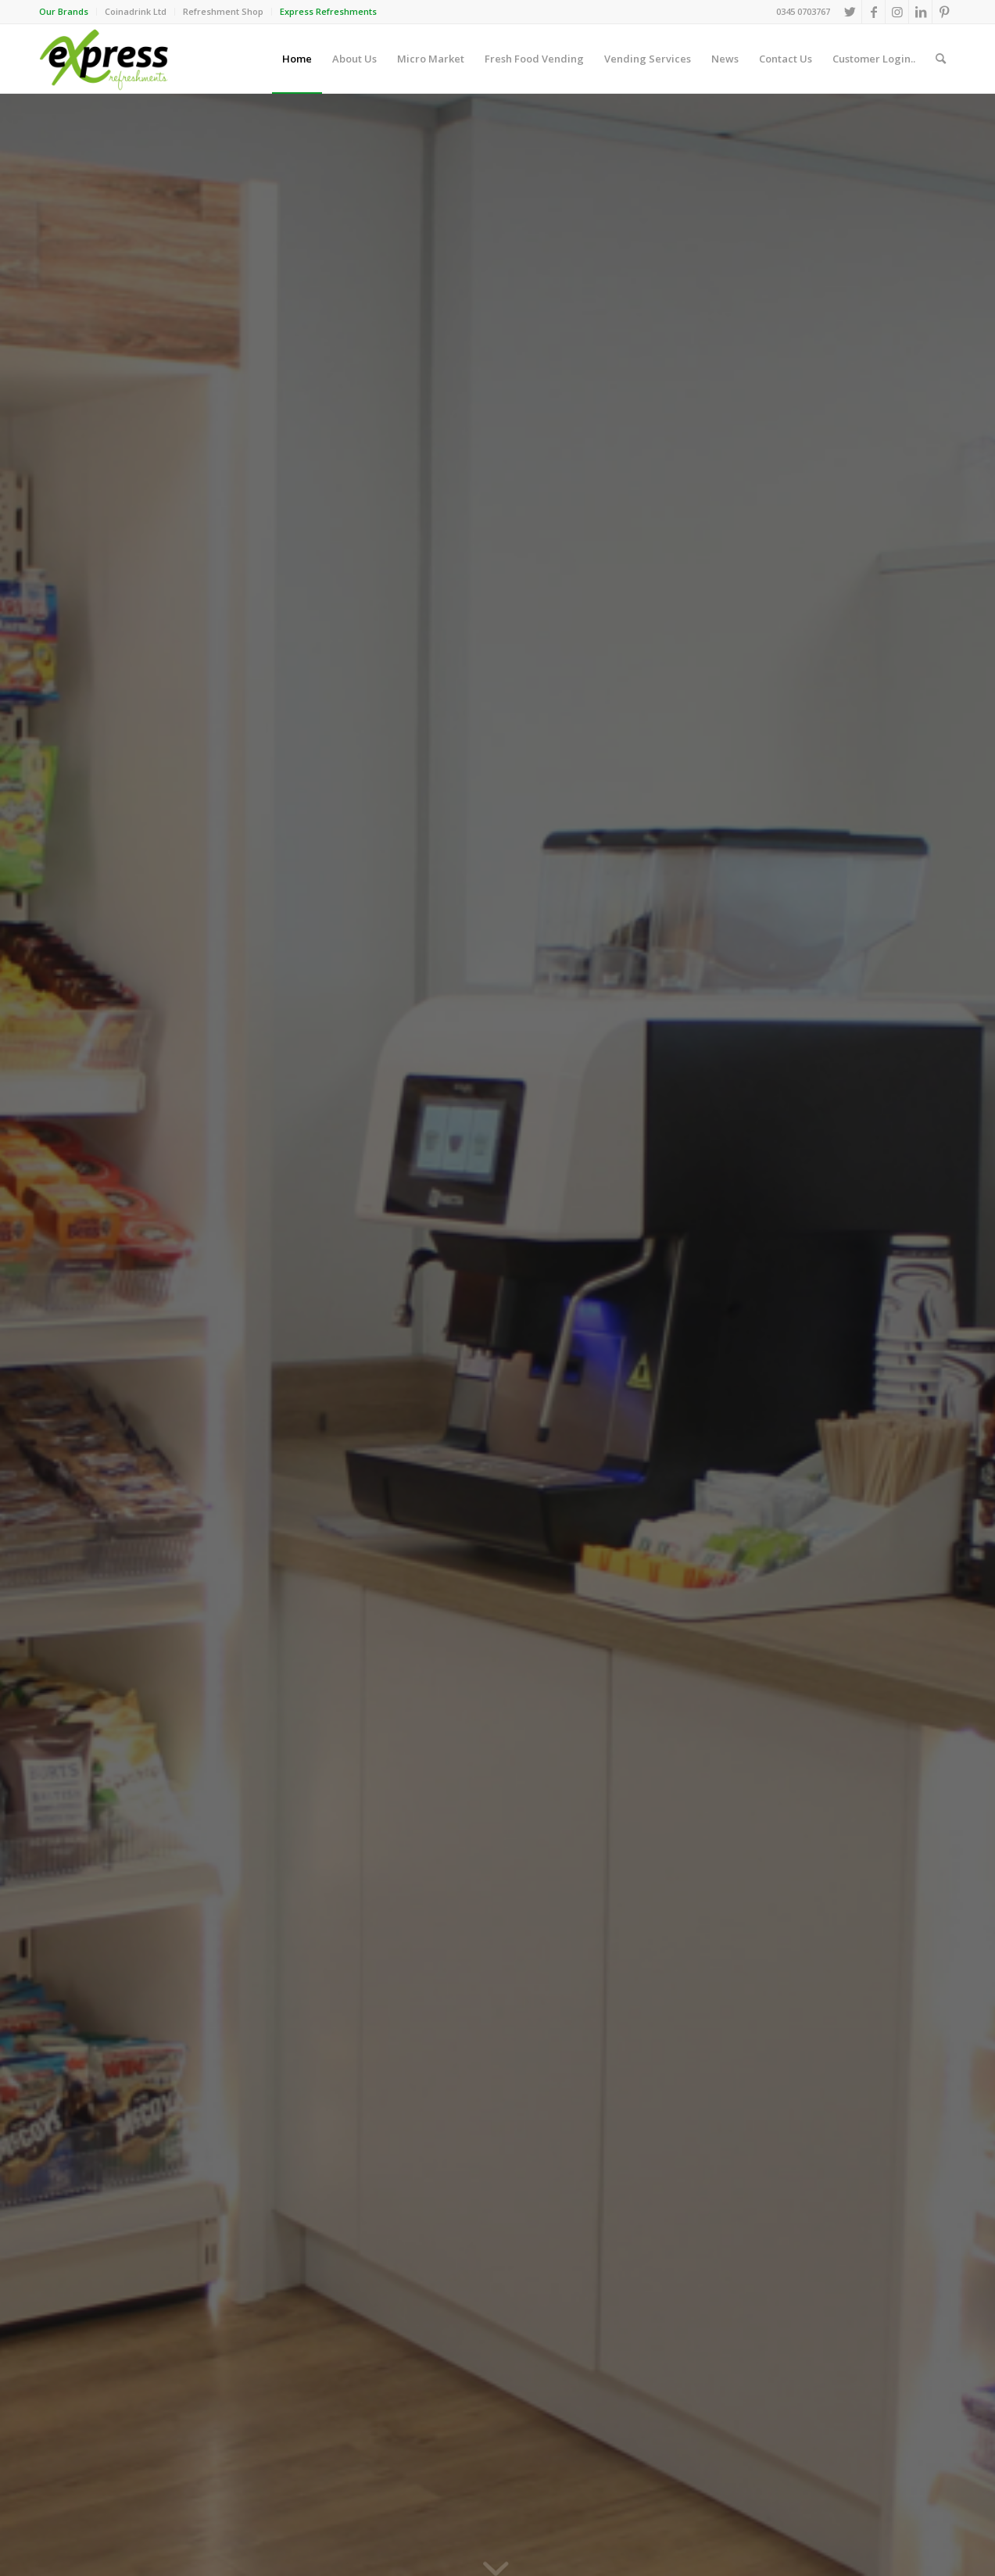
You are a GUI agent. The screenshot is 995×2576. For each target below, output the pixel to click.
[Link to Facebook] (873, 11)
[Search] (940, 58)
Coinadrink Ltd (135, 11)
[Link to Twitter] (850, 11)
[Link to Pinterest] (944, 11)
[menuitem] (68, 12)
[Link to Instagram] (897, 11)
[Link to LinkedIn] (920, 11)
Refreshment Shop (223, 11)
